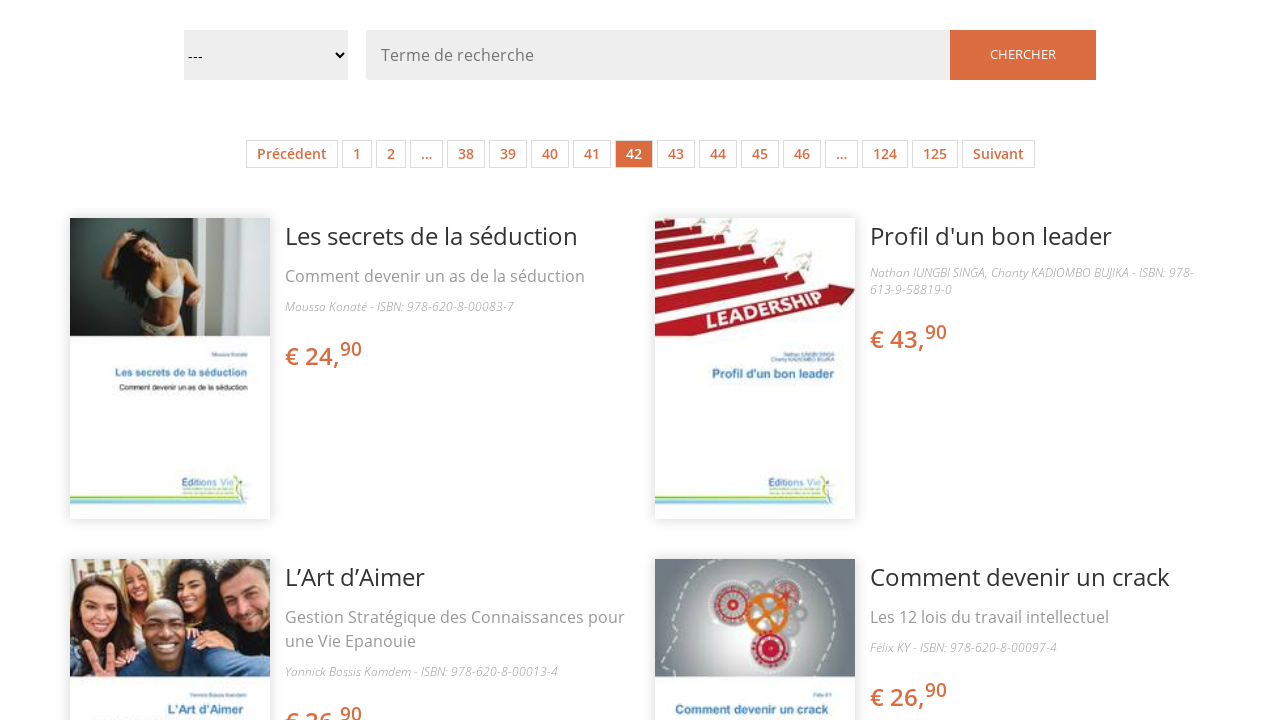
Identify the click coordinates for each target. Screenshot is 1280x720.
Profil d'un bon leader (991, 235)
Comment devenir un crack (1020, 576)
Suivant (998, 153)
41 (592, 153)
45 (760, 153)
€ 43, (910, 338)
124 (885, 153)
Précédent (292, 153)
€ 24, (325, 355)
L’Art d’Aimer (355, 576)
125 (935, 153)
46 (802, 153)
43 (676, 153)
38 (466, 153)
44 (718, 153)
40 (550, 153)
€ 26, (910, 696)
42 (634, 153)
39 (508, 153)
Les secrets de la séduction (431, 235)
